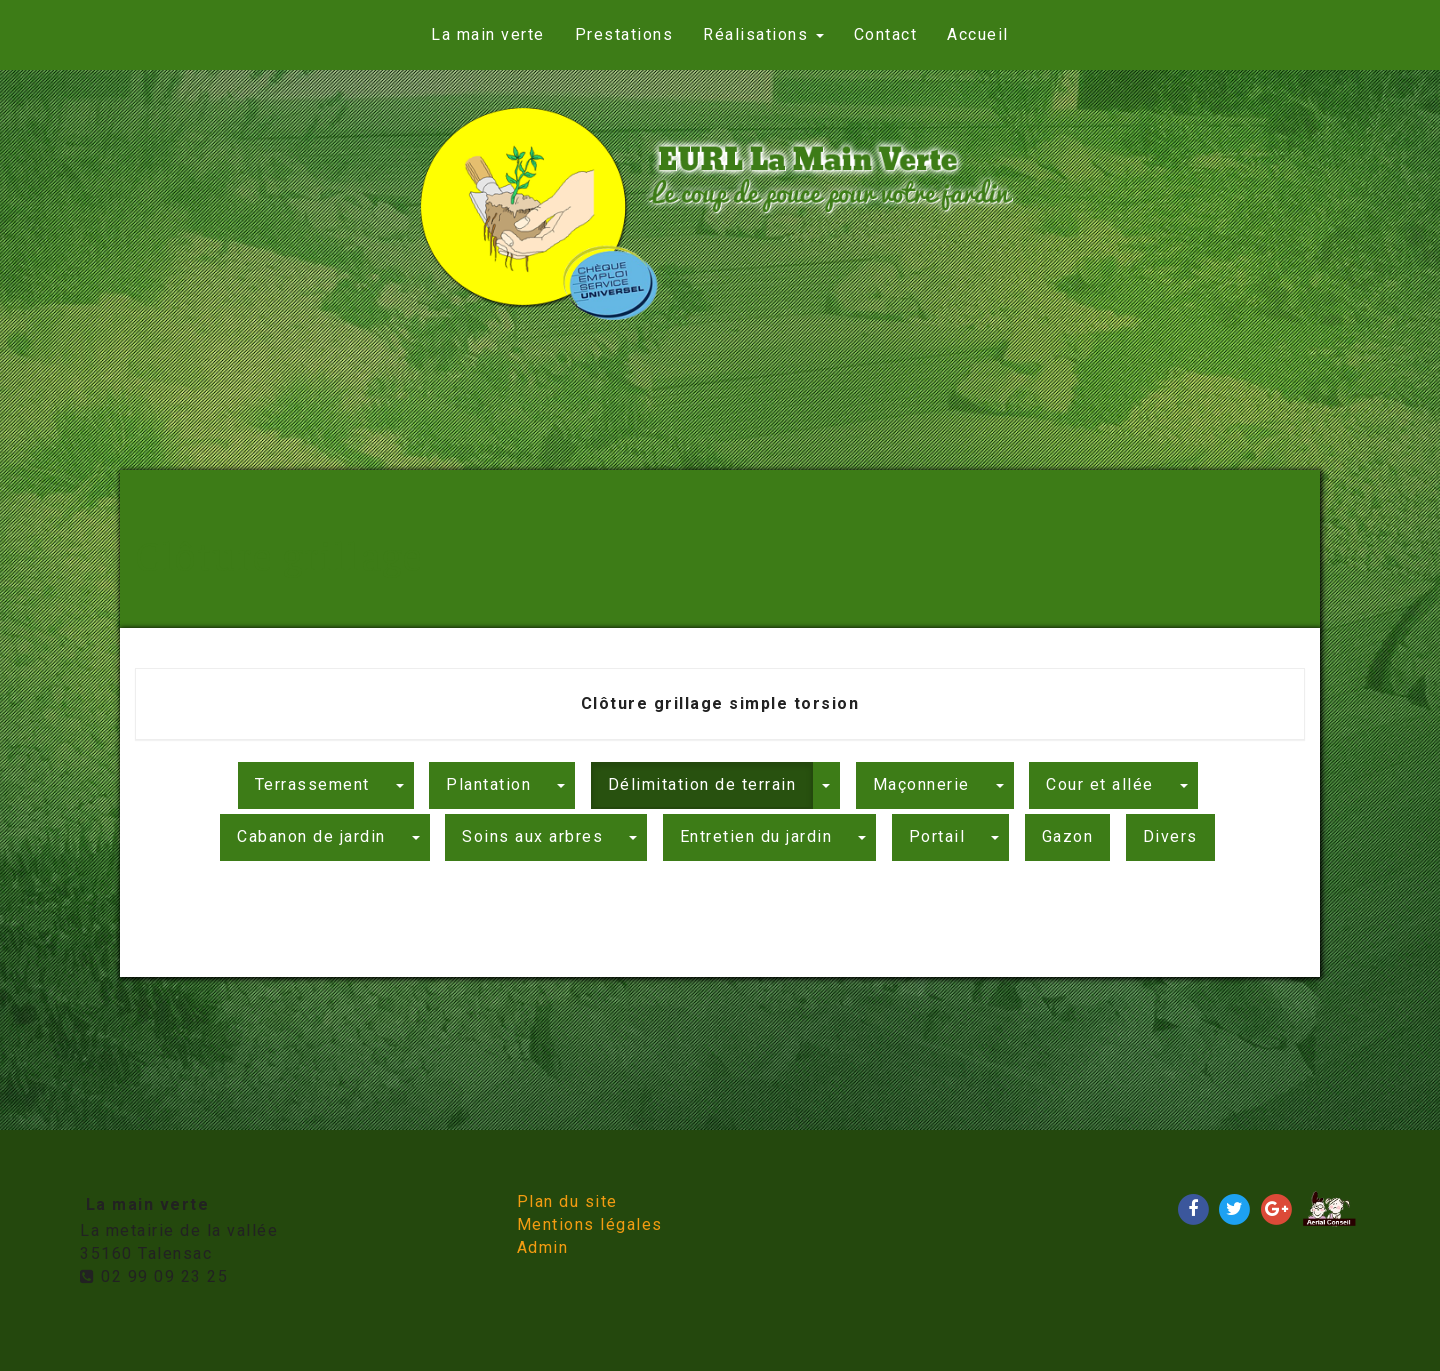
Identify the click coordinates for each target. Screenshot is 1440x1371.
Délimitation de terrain (702, 784)
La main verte (488, 34)
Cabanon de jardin (311, 836)
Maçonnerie (921, 784)
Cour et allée (1100, 784)
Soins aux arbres (532, 836)
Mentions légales (590, 1224)
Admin (543, 1247)
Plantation (488, 784)
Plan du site (567, 1201)
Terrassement (312, 784)
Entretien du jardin (756, 836)
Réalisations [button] (763, 34)
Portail (937, 836)
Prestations (624, 34)
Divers (1170, 836)
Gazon (1068, 836)
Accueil (978, 34)
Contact (886, 34)
